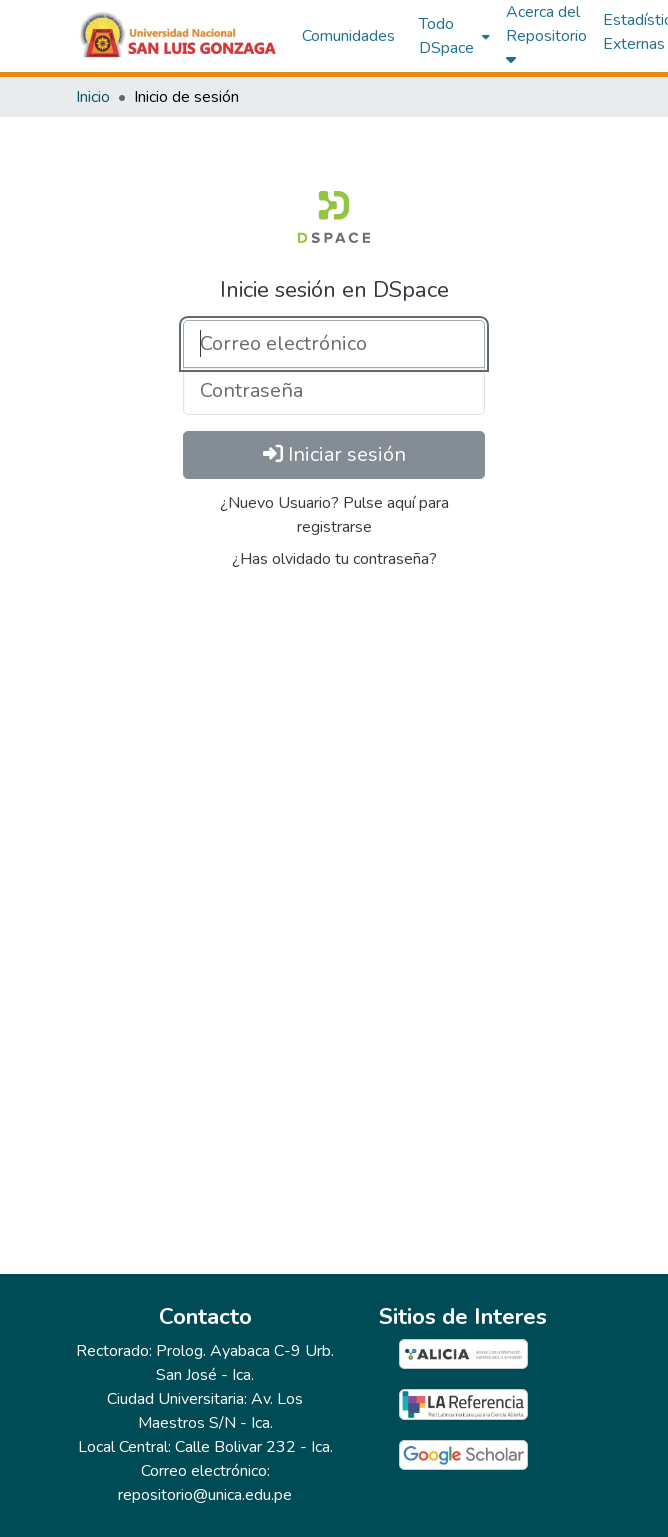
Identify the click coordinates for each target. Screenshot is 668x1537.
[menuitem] (452, 36)
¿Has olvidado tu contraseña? (334, 559)
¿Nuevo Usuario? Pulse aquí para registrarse (334, 515)
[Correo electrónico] (334, 344)
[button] (179, 36)
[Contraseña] (334, 391)
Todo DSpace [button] (446, 36)
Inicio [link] (93, 97)
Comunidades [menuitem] (348, 36)
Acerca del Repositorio (546, 34)
